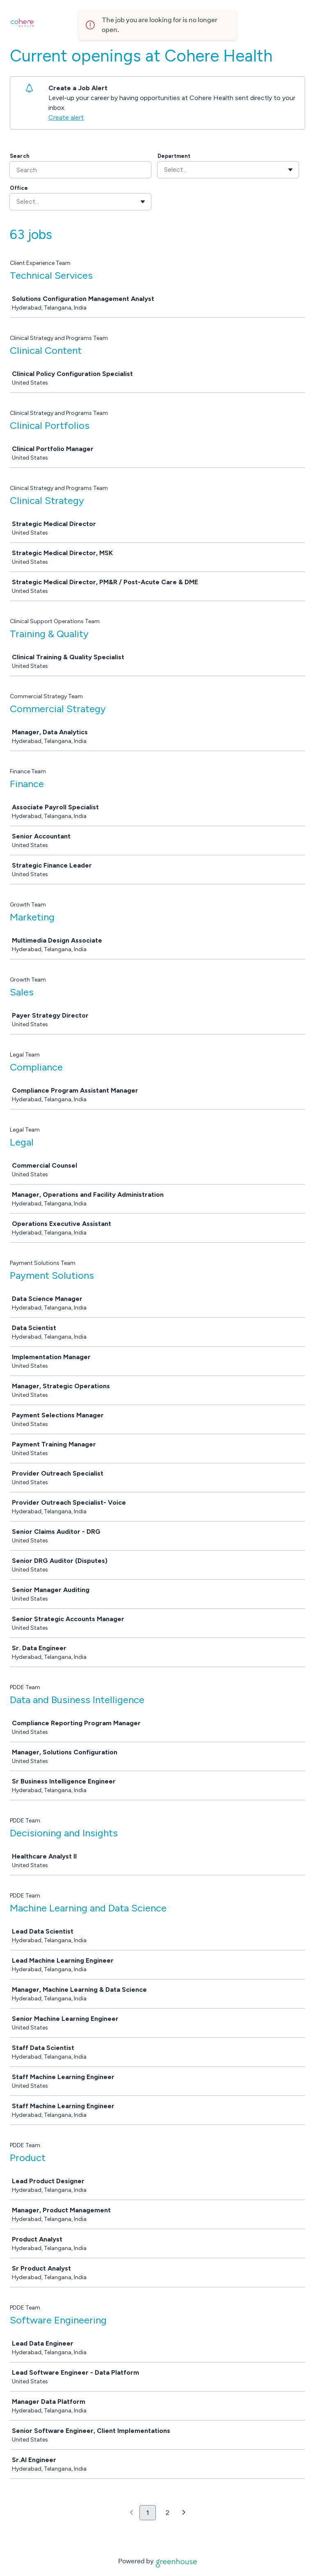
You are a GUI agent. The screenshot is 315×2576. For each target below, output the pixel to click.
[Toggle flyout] (290, 170)
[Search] (80, 170)
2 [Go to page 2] (167, 2513)
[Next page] (184, 2513)
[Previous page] (131, 2513)
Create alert (66, 117)
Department (174, 156)
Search (20, 156)
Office (19, 188)
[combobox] (165, 169)
